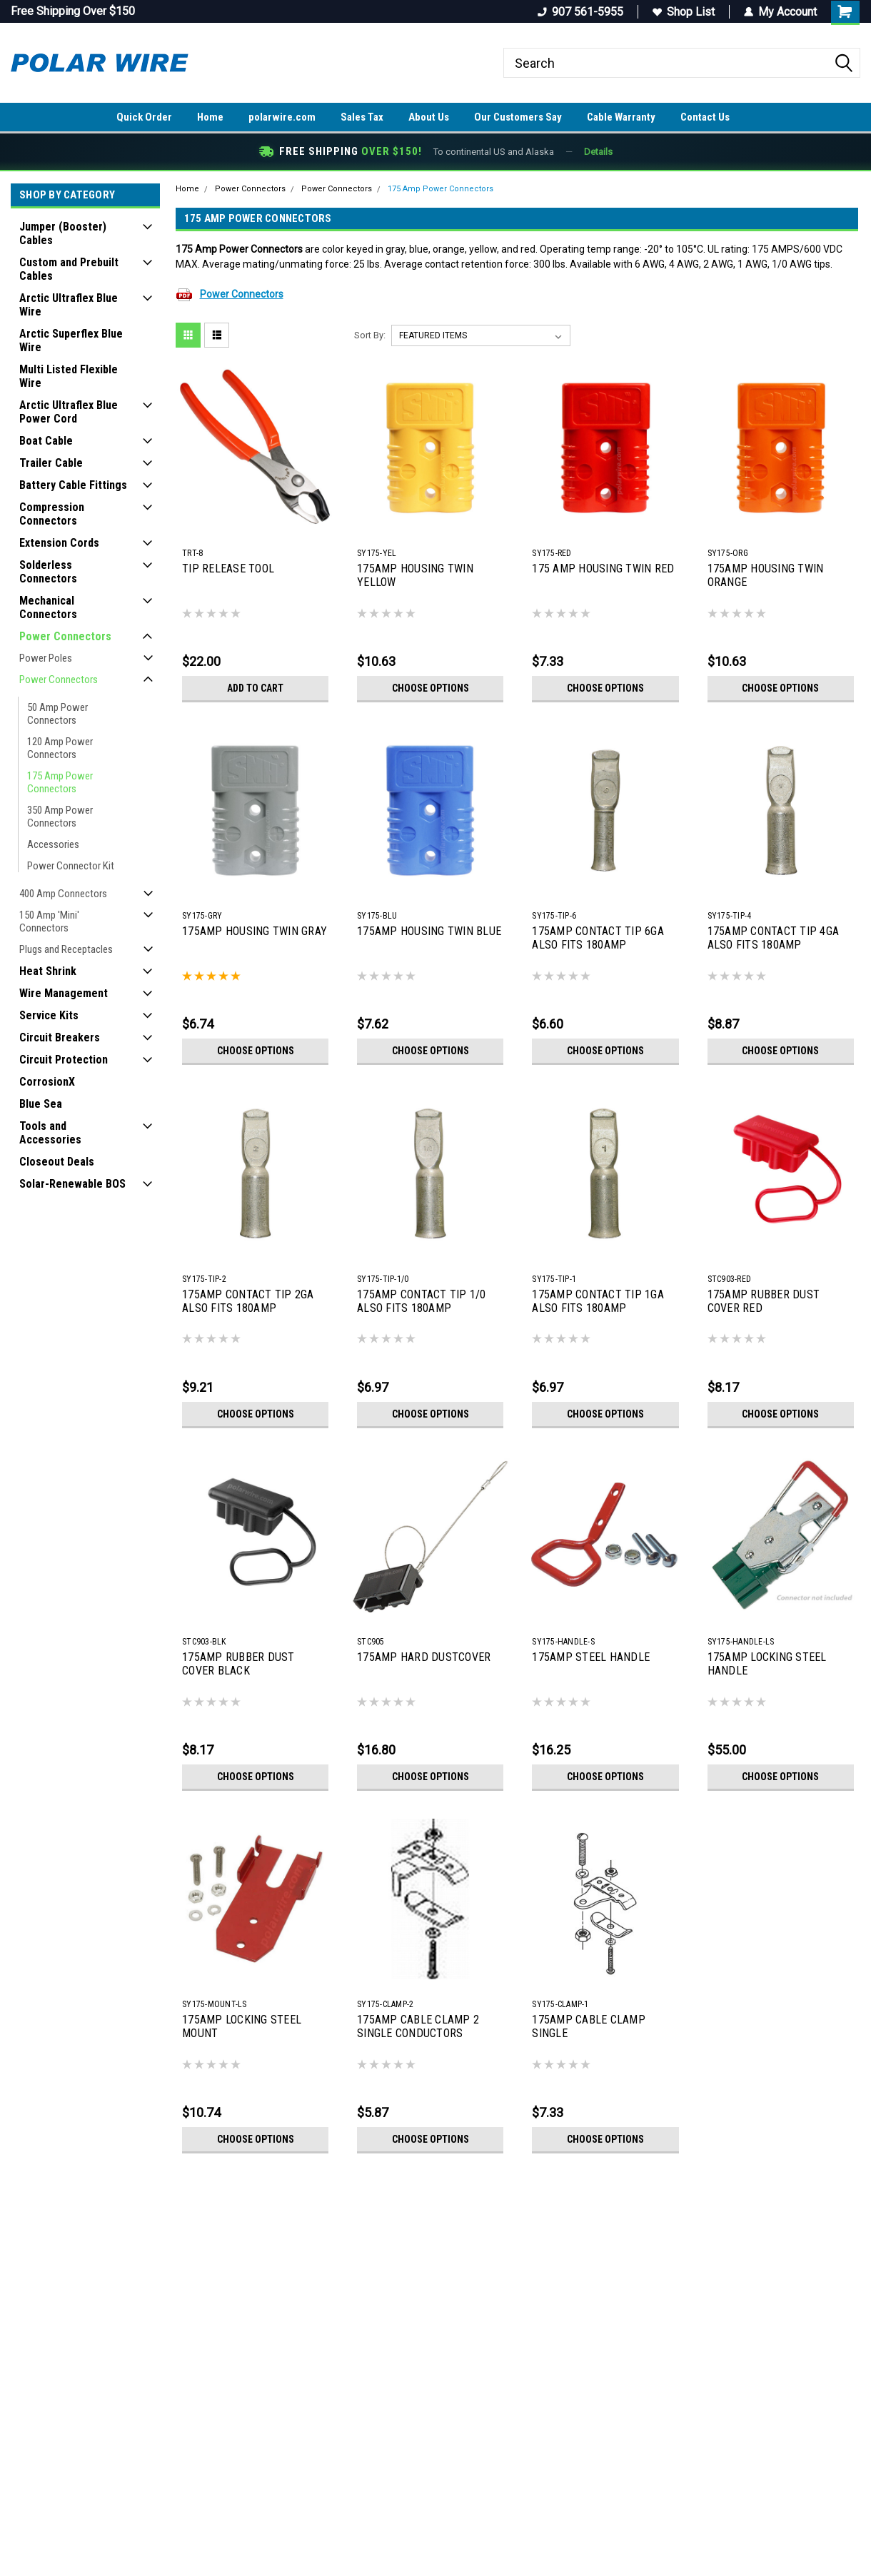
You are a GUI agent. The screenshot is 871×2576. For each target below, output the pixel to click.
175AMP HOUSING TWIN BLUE (429, 931)
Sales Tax (362, 117)
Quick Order (144, 117)
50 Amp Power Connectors (57, 714)
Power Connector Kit (70, 865)
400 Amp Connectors (63, 893)
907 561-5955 (580, 12)
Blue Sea (40, 1104)
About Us (428, 117)
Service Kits (49, 1015)
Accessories (53, 844)
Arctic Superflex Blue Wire (71, 340)
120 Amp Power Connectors (60, 748)
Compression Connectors (51, 513)
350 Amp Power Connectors (60, 816)
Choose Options (430, 688)
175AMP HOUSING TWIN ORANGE (766, 575)
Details (598, 151)
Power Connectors (65, 636)
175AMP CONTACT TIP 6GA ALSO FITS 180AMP (598, 937)
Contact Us (705, 117)
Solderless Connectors (48, 571)
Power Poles (45, 658)
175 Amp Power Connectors (60, 782)
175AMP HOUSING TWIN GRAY (254, 931)
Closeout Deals (56, 1161)
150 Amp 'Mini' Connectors (49, 921)
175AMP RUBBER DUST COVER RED (764, 1301)
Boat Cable (46, 441)
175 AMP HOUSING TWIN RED (603, 568)
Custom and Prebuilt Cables (69, 269)
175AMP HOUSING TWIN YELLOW (415, 575)
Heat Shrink (47, 971)
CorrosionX (47, 1082)
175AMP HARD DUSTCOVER (423, 1657)
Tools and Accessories (50, 1132)
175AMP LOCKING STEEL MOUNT (241, 2026)
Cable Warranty (621, 117)
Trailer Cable (51, 463)
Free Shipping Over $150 (73, 11)
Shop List (684, 12)
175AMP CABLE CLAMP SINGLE (588, 2026)
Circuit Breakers (59, 1037)
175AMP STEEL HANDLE (591, 1657)
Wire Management (63, 993)
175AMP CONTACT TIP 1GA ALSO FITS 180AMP (598, 1301)
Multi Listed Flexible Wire (68, 376)
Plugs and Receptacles (66, 949)
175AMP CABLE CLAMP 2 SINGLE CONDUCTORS (418, 2026)
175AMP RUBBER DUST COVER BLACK (238, 1663)
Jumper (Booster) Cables (62, 233)
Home (210, 117)
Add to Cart (255, 688)
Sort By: (370, 335)
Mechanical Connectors (48, 607)
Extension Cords (59, 543)
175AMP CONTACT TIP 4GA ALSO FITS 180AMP (774, 937)
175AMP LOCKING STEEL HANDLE (767, 1663)
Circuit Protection (63, 1059)
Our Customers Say (518, 117)
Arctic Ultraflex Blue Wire (68, 304)
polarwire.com (282, 117)
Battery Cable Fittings (73, 485)
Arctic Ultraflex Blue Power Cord (68, 411)
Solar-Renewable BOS (72, 1184)
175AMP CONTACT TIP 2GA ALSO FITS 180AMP (248, 1301)
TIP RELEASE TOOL (228, 568)
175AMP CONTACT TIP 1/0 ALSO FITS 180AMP (421, 1301)
